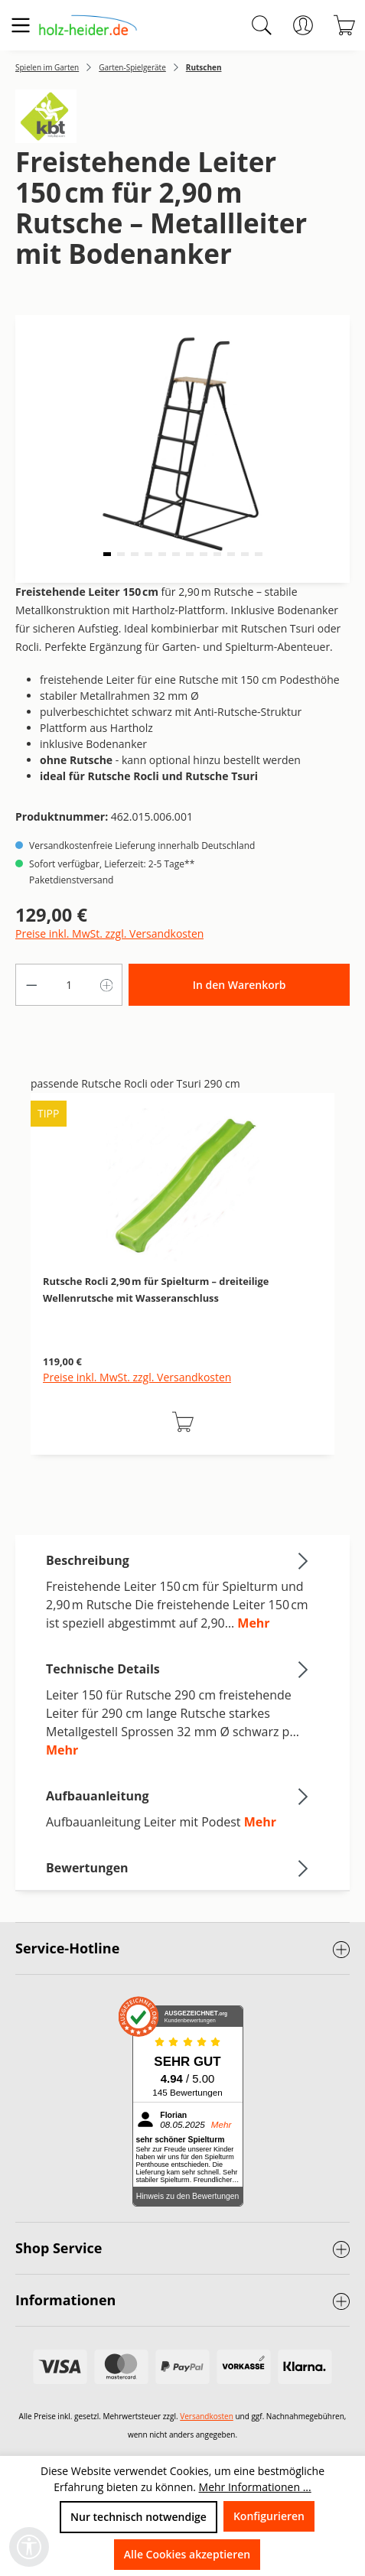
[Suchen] (261, 25)
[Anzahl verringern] (31, 985)
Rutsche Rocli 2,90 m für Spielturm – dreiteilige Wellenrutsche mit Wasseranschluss (156, 1289)
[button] (107, 554)
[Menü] (20, 25)
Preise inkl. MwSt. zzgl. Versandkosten (109, 933)
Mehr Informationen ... (255, 2487)
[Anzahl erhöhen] (107, 985)
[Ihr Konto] (303, 25)
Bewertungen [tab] (178, 1867)
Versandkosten (206, 2416)
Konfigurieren (269, 2516)
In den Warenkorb (239, 984)
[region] (182, 1289)
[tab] (179, 1591)
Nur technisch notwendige (138, 2516)
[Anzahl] (69, 985)
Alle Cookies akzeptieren (187, 2554)
